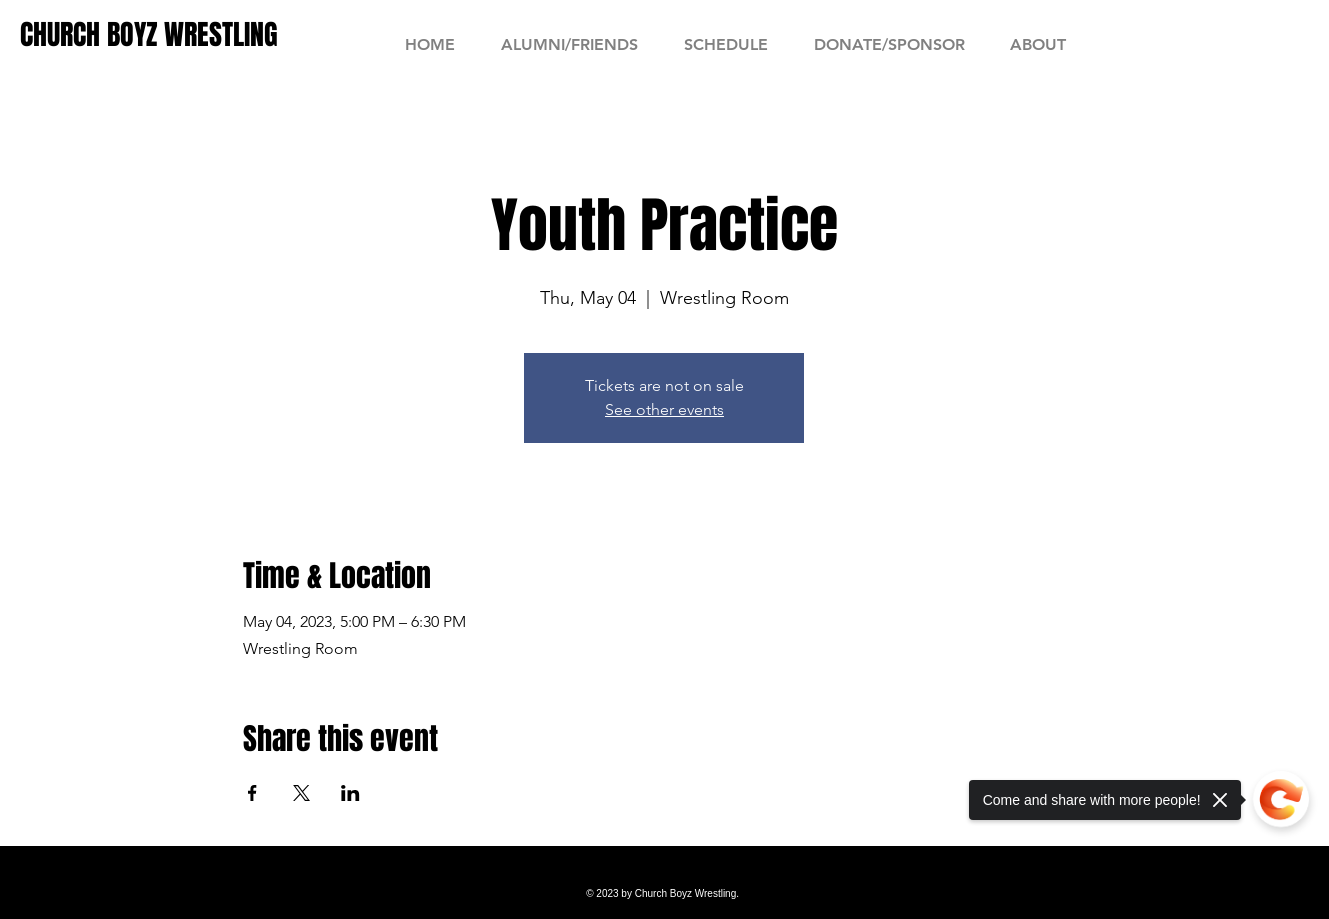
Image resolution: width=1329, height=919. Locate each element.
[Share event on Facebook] (252, 793)
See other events (664, 409)
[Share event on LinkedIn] (350, 793)
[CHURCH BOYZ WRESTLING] (149, 35)
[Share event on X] (301, 793)
